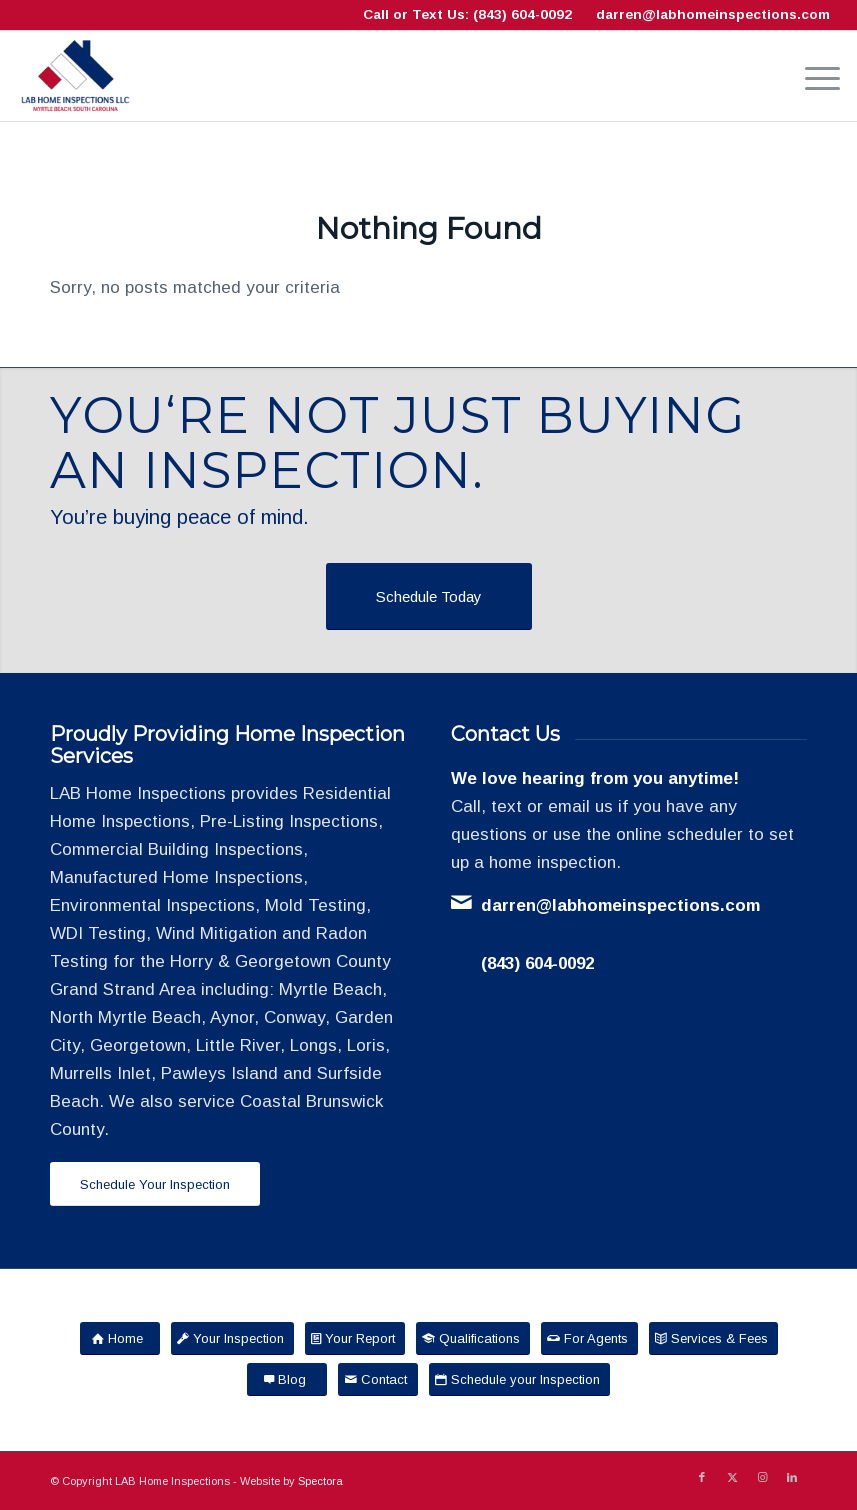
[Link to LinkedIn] (792, 1477)
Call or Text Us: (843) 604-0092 (467, 14)
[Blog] (287, 1379)
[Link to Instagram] (762, 1477)
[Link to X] (732, 1477)
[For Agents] (589, 1338)
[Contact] (378, 1379)
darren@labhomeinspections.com (713, 14)
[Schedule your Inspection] (519, 1379)
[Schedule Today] (429, 596)
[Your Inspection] (232, 1338)
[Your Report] (355, 1338)
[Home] (120, 1338)
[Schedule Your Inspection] (155, 1184)
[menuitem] (812, 76)
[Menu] (812, 76)
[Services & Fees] (713, 1338)
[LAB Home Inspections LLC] (75, 76)
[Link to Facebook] (702, 1477)
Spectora (320, 1481)
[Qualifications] (473, 1338)
